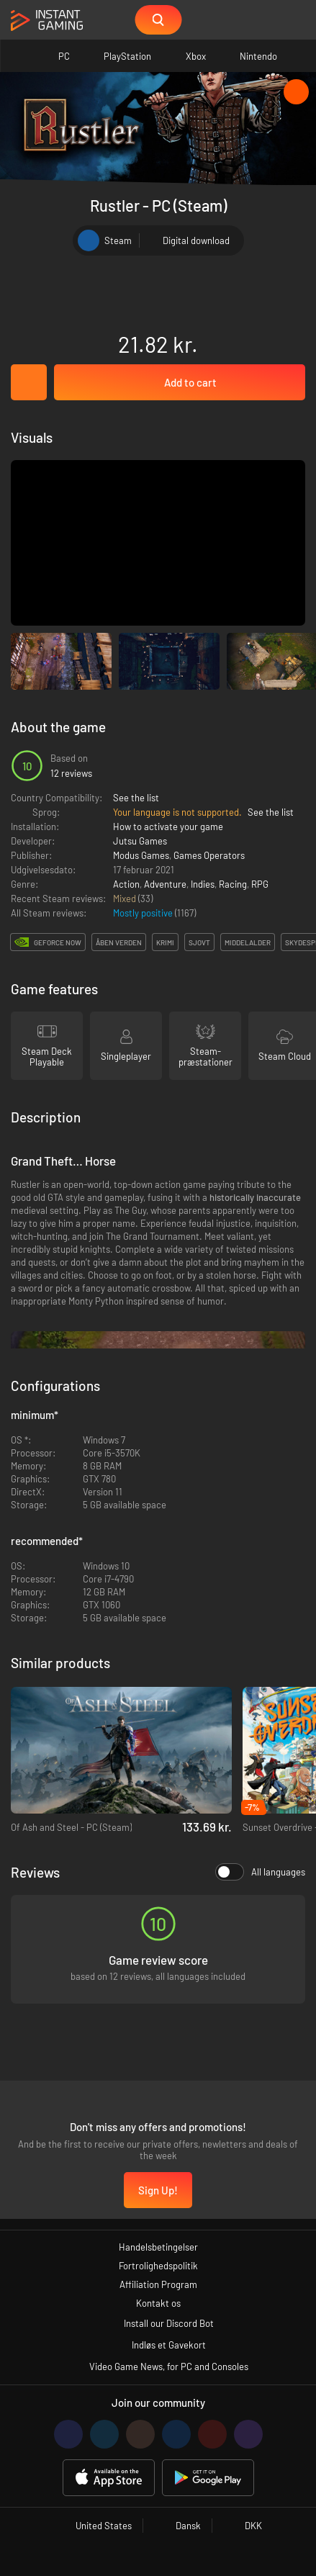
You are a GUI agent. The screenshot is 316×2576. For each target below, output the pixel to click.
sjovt (199, 942)
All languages (260, 1872)
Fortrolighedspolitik (158, 2265)
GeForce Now (57, 942)
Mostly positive (144, 913)
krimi (165, 942)
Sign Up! (158, 2190)
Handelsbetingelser (158, 2247)
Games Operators (209, 855)
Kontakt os (158, 2303)
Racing (233, 884)
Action (126, 884)
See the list (136, 797)
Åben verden (119, 942)
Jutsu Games (140, 841)
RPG (259, 884)
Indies (203, 884)
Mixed (125, 898)
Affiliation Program (158, 2284)
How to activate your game (168, 826)
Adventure (165, 884)
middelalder (248, 942)
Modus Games (141, 855)
